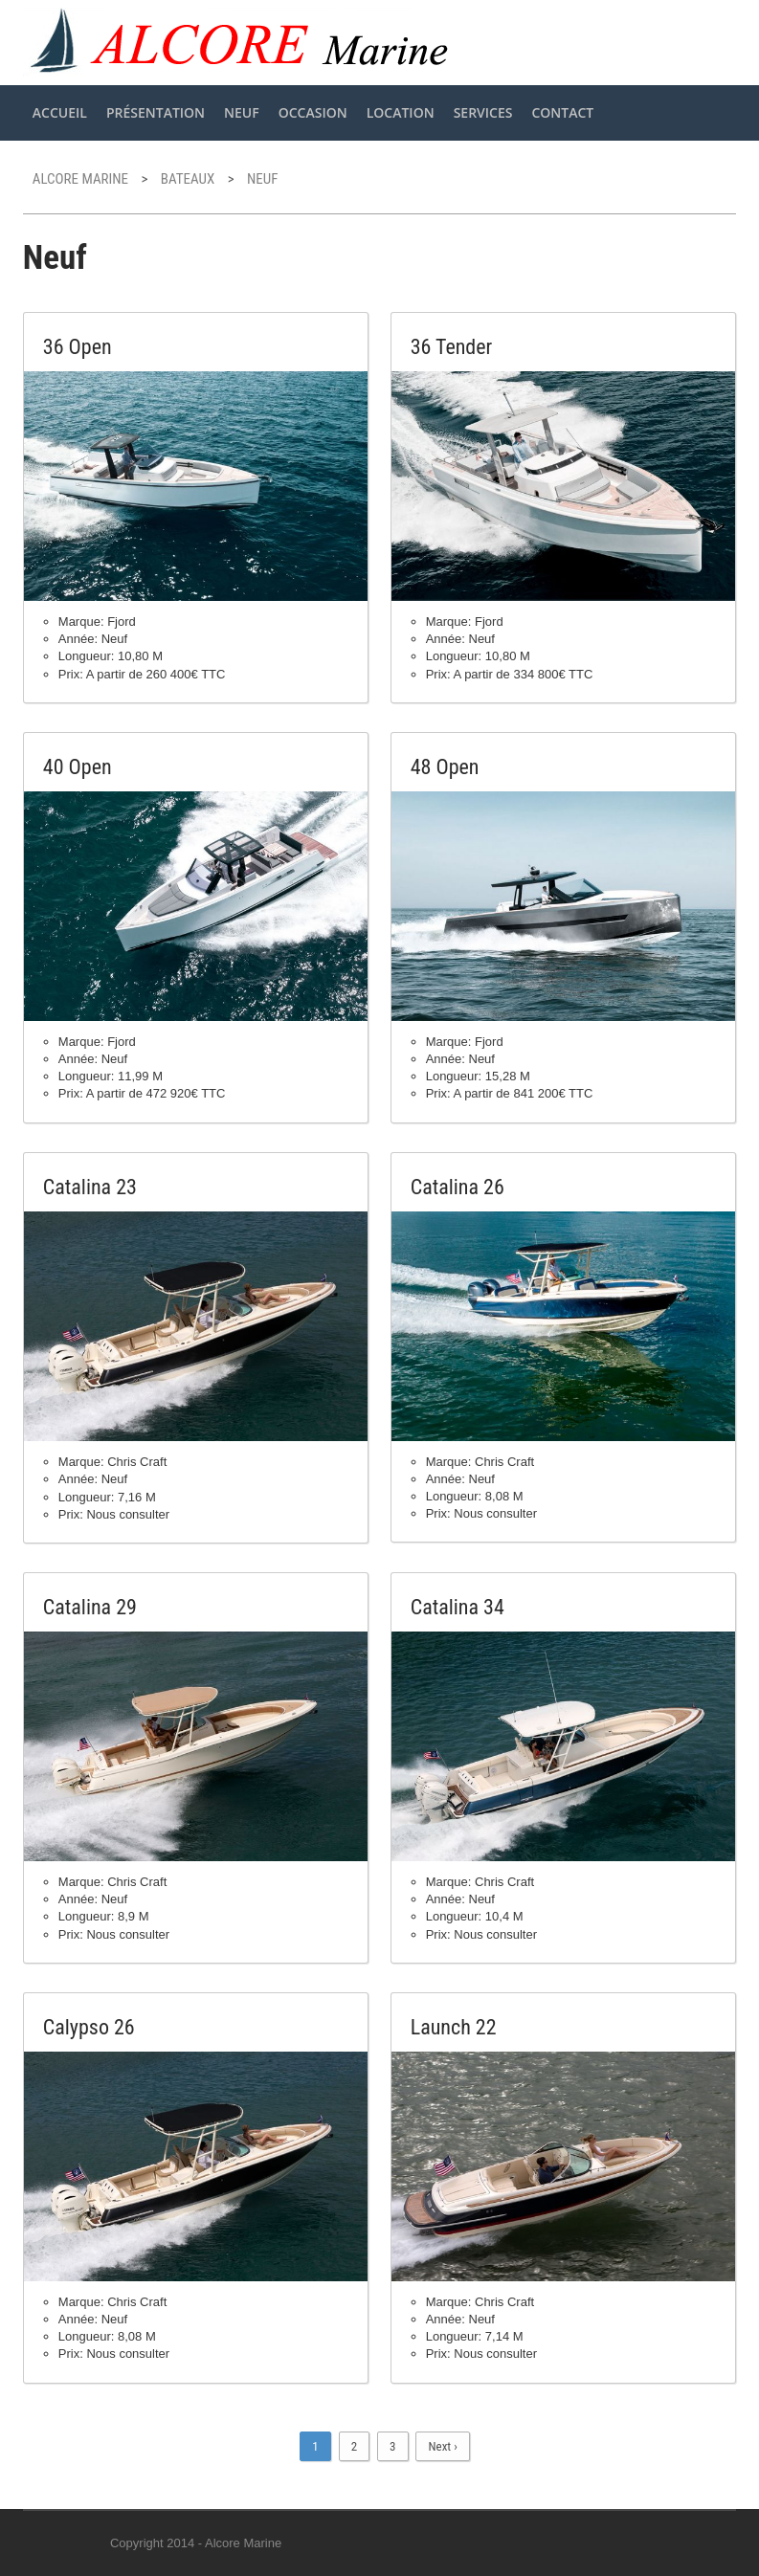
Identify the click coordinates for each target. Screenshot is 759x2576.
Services (483, 112)
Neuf (241, 112)
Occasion (313, 112)
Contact (562, 112)
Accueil (60, 112)
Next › (442, 2446)
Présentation (155, 112)
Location (401, 112)
